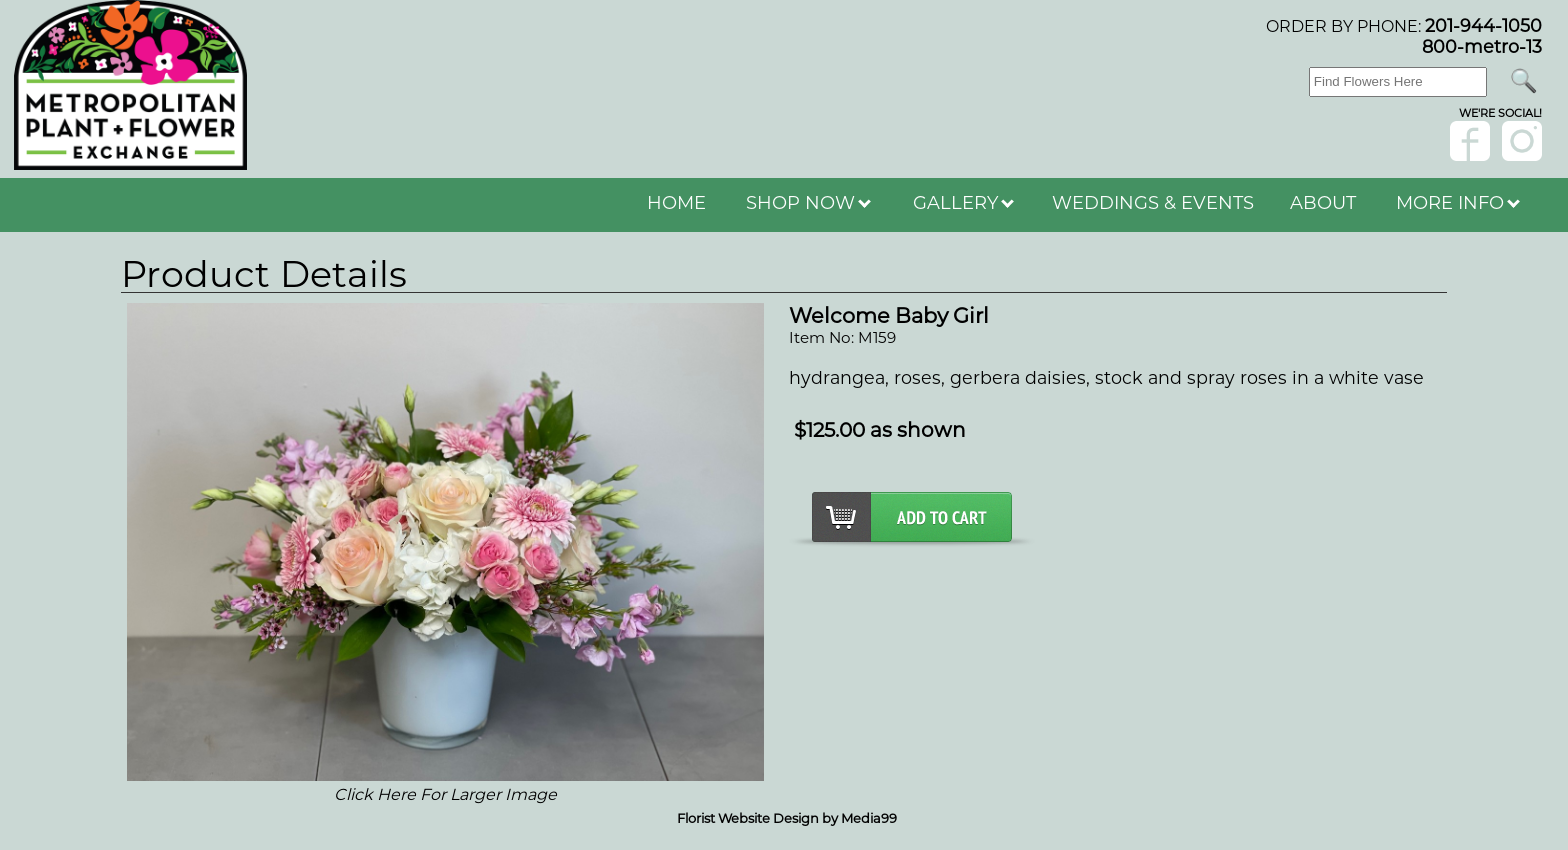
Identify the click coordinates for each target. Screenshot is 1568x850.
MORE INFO (1458, 203)
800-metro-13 (1482, 46)
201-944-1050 (1483, 25)
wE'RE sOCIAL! (1500, 113)
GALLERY (963, 203)
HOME (676, 203)
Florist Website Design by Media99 (787, 818)
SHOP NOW (808, 203)
